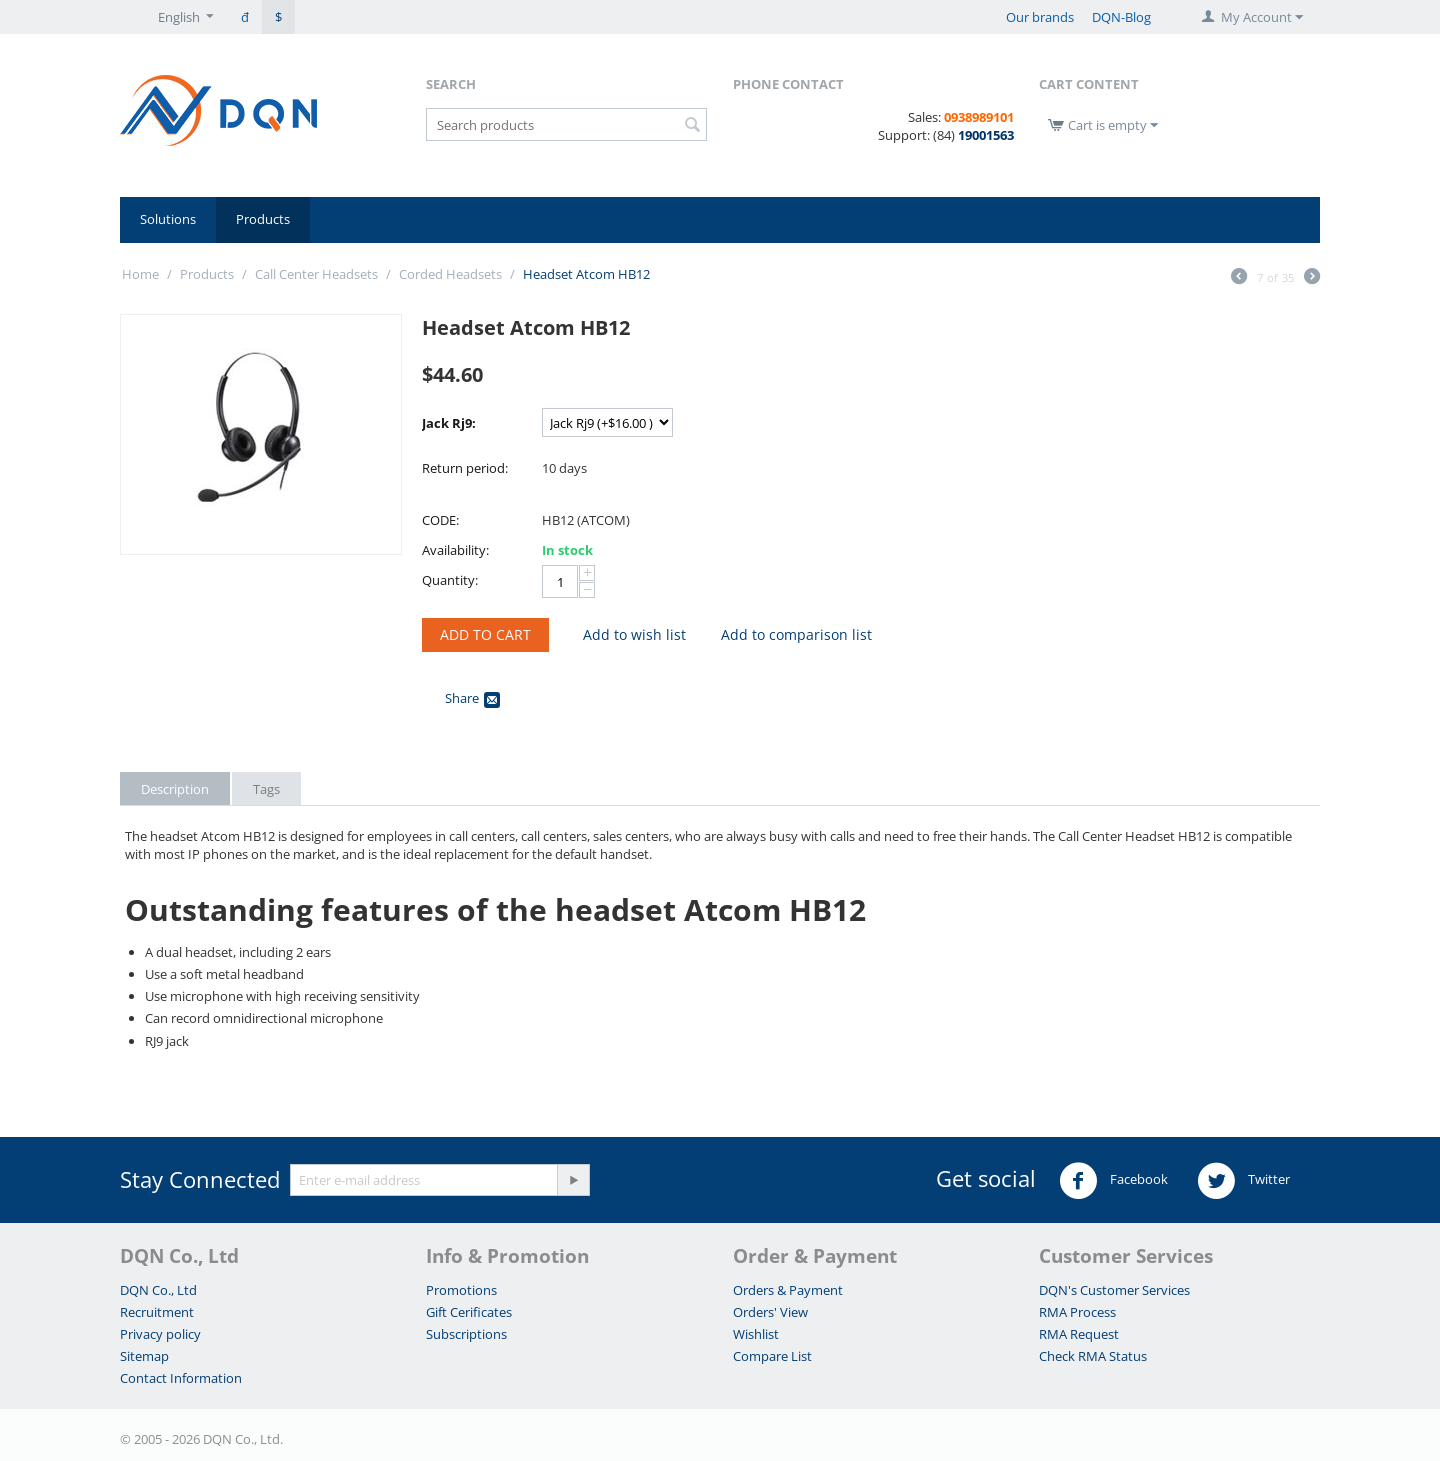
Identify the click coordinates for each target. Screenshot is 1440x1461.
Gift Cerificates (469, 1312)
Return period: (465, 468)
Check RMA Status (1093, 1356)
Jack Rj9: (449, 423)
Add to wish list (634, 634)
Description (175, 789)
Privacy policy (160, 1334)
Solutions (168, 219)
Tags (266, 789)
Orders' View (770, 1312)
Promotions (461, 1290)
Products (263, 219)
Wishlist (756, 1334)
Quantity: (450, 580)
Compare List (772, 1356)
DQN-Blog (1121, 17)
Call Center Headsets (316, 274)
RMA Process (1077, 1312)
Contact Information (181, 1378)
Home (140, 274)
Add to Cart (485, 634)
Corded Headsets (450, 274)
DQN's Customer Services (1114, 1290)
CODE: (440, 520)
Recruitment (157, 1312)
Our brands (1040, 17)
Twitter (1243, 1181)
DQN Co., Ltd (158, 1290)
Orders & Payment (788, 1290)
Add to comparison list (796, 634)
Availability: (455, 550)
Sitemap (144, 1356)
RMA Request (1079, 1334)
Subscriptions (466, 1334)
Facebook (1113, 1181)
